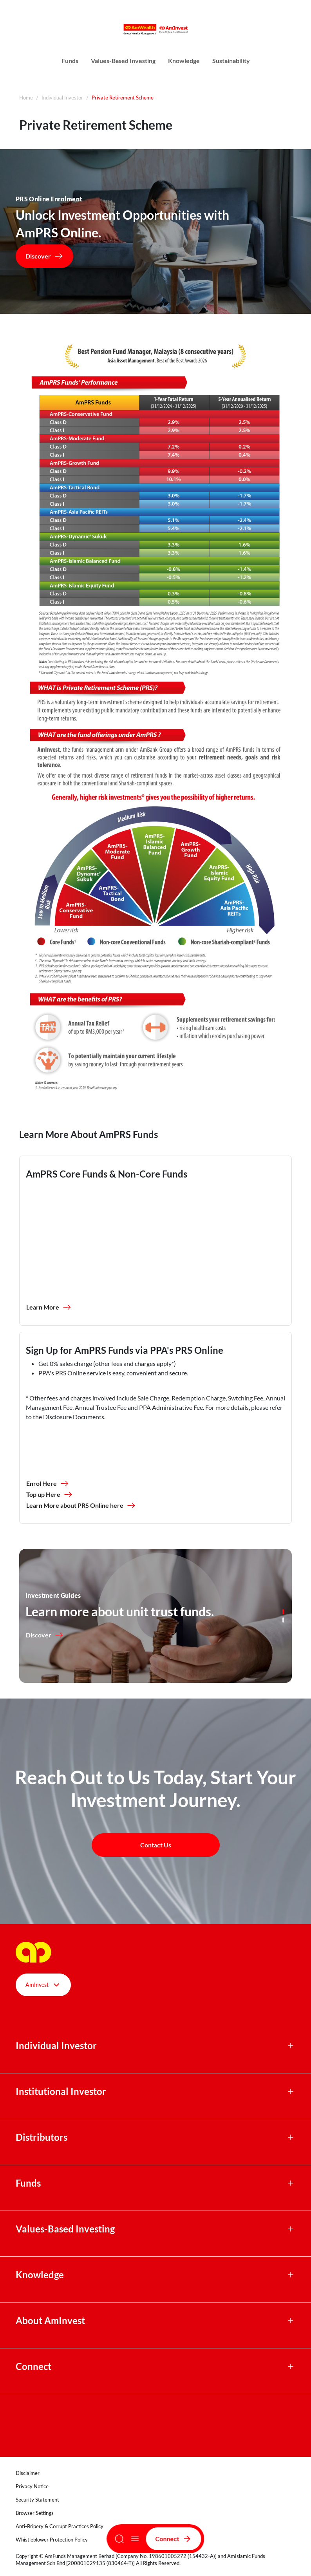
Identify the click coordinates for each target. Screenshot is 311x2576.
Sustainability (231, 60)
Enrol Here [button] (47, 1483)
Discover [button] (44, 256)
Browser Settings (35, 2513)
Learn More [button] (49, 1307)
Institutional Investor (61, 2091)
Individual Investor (62, 97)
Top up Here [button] (49, 1494)
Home (26, 97)
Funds (69, 60)
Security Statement (37, 2499)
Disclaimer (28, 2473)
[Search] (119, 2538)
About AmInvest (50, 2320)
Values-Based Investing (123, 60)
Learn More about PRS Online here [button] (81, 1505)
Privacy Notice (32, 2486)
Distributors (41, 2137)
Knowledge (184, 60)
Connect (174, 2538)
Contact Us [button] (155, 1845)
